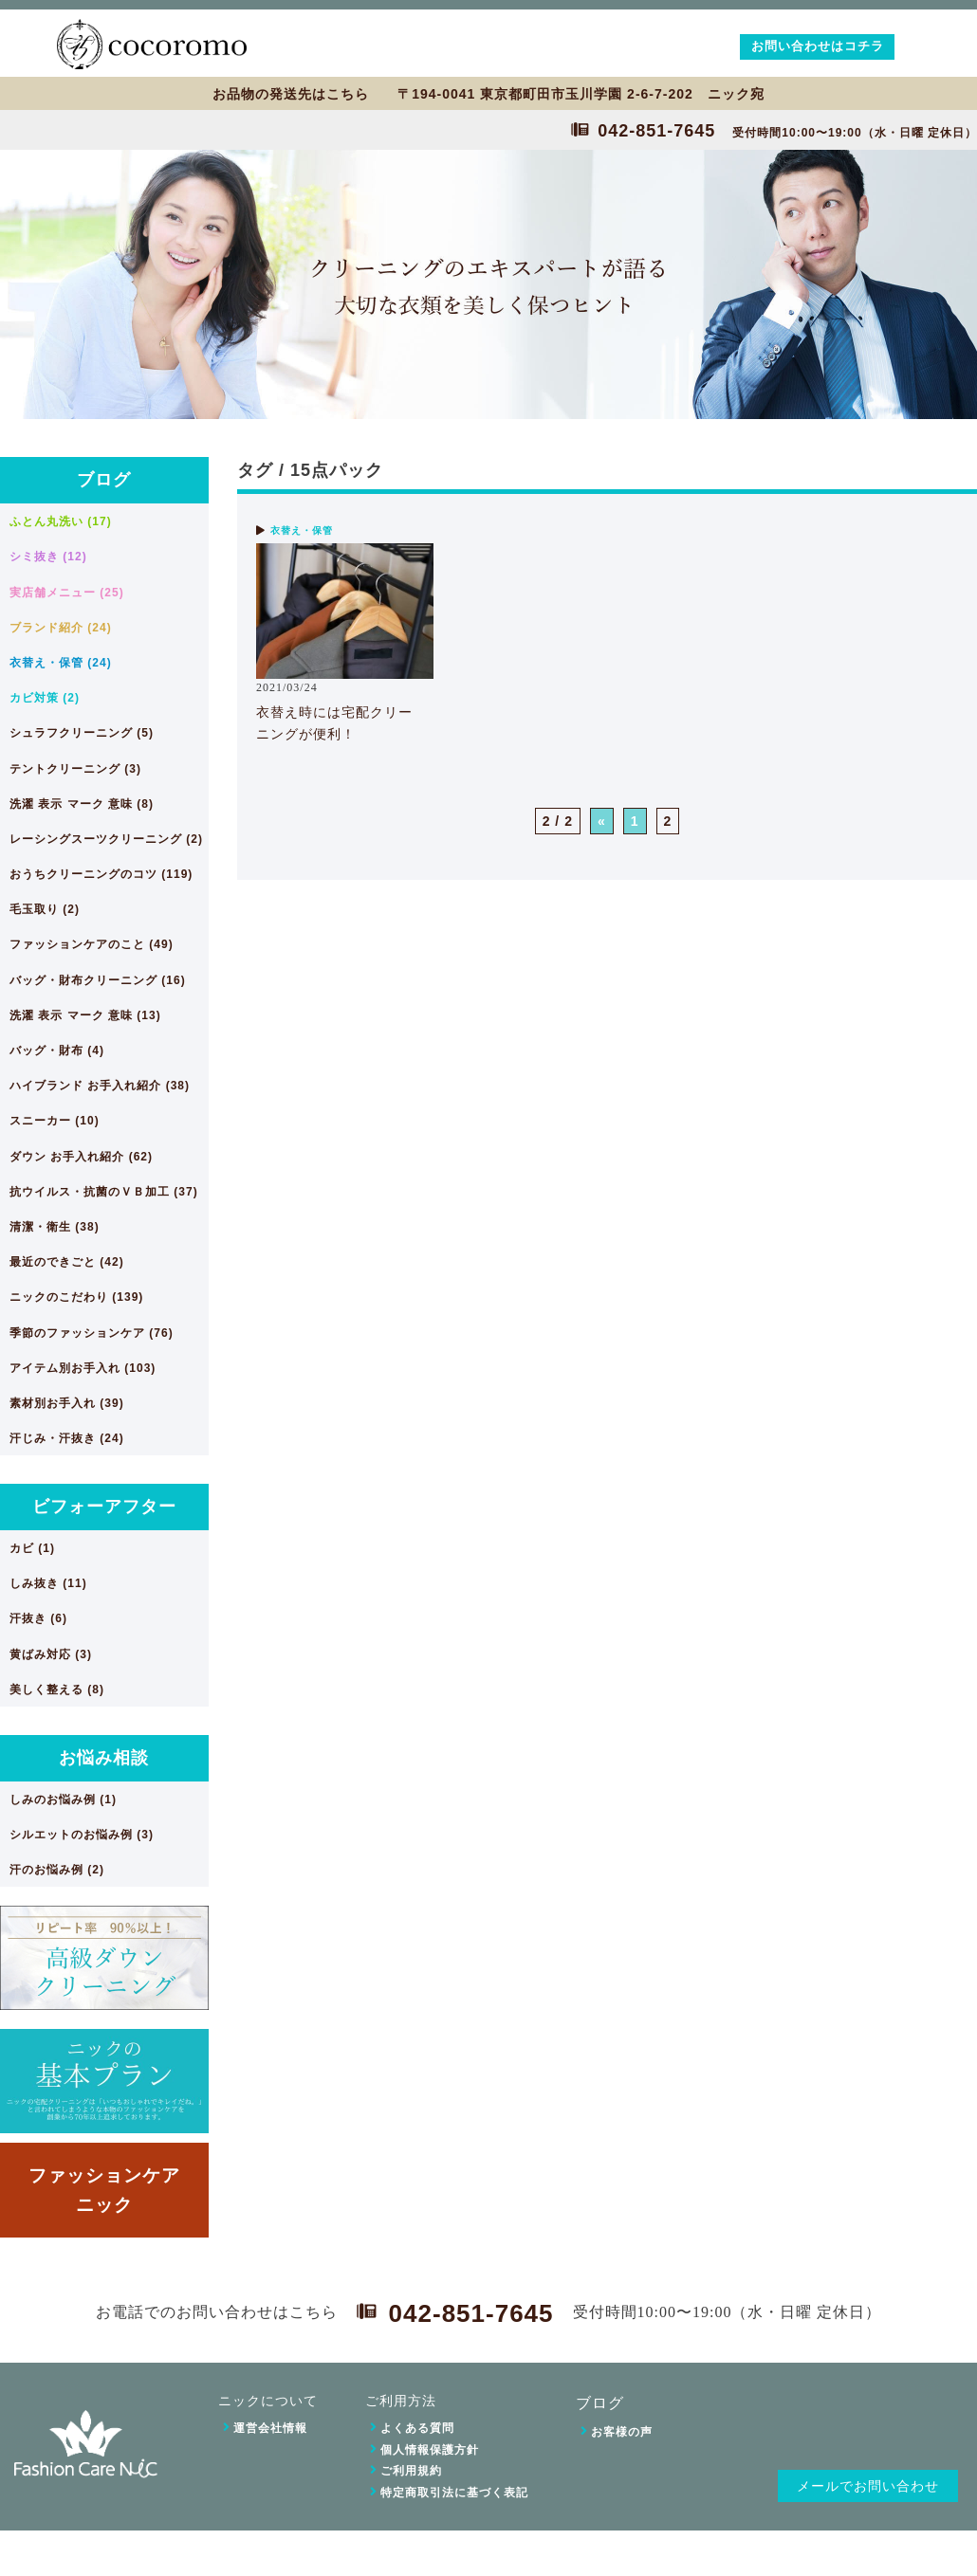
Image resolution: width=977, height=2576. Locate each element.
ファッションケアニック (104, 2189)
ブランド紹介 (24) (60, 627)
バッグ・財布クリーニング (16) (97, 980)
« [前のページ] (602, 821)
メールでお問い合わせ (868, 2486)
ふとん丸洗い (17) (60, 521)
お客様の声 (622, 2432)
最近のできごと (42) (66, 1262)
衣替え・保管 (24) (60, 662)
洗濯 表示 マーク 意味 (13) (85, 1015)
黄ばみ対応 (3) (50, 1654)
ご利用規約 (411, 2470)
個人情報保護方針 (429, 2450)
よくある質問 (417, 2428)
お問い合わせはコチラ (817, 46)
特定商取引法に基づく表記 (454, 2492)
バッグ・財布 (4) (56, 1050)
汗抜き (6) (38, 1618)
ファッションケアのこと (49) (91, 944)
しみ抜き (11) (48, 1583)
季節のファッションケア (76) (91, 1333)
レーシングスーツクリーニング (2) (106, 839)
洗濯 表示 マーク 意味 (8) (81, 804)
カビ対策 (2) (44, 697)
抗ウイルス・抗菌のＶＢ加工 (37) (103, 1191)
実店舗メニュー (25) (66, 592)
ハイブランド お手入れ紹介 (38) (99, 1085)
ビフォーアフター (104, 1506)
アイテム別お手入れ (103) (82, 1368)
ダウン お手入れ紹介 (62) (81, 1156)
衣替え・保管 (301, 530)
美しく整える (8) (56, 1689)
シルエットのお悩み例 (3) (81, 1834)
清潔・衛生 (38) (54, 1226)
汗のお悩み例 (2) (56, 1869)
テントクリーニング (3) (75, 769)
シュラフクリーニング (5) (81, 733)
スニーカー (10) (54, 1120)
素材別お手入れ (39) (66, 1403)
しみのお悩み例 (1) (63, 1799)
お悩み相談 (104, 1757)
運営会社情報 (270, 2428)
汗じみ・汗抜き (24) (66, 1438)
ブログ (104, 479)
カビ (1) (32, 1548)
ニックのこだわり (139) (76, 1297)
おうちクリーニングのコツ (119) (101, 874)
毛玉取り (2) (44, 909)
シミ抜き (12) (48, 556)
